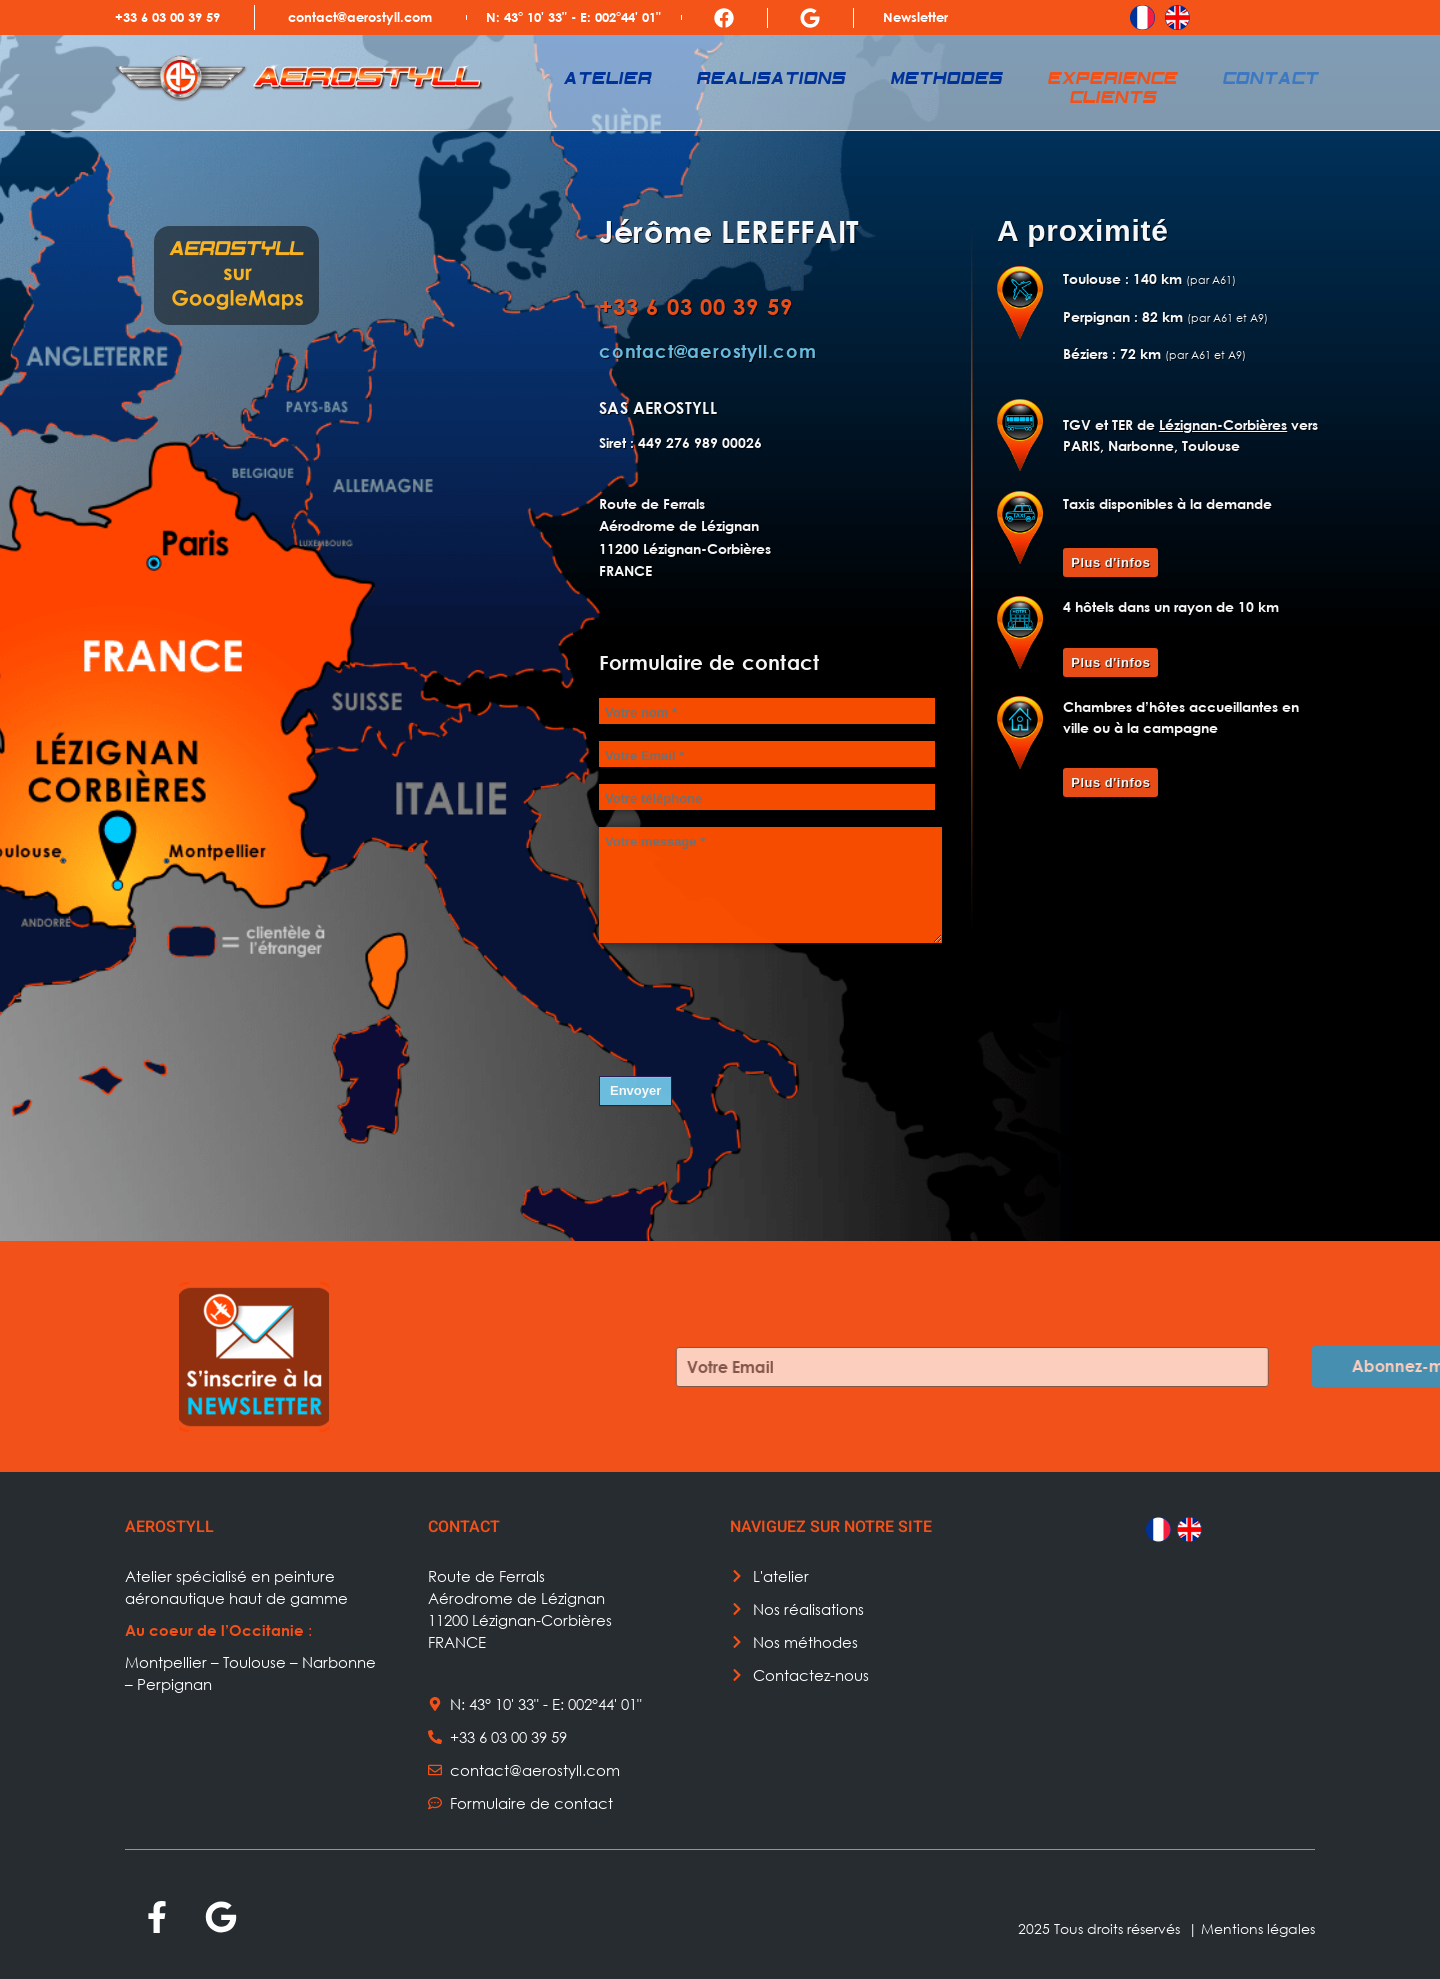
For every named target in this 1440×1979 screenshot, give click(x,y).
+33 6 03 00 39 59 (167, 17)
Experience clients (1114, 89)
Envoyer (635, 1090)
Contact (1272, 79)
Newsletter (915, 17)
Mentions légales (1258, 1928)
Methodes (948, 79)
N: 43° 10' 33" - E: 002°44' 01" (573, 17)
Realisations (772, 79)
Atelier (609, 79)
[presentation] (751, 1004)
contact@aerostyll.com (360, 17)
